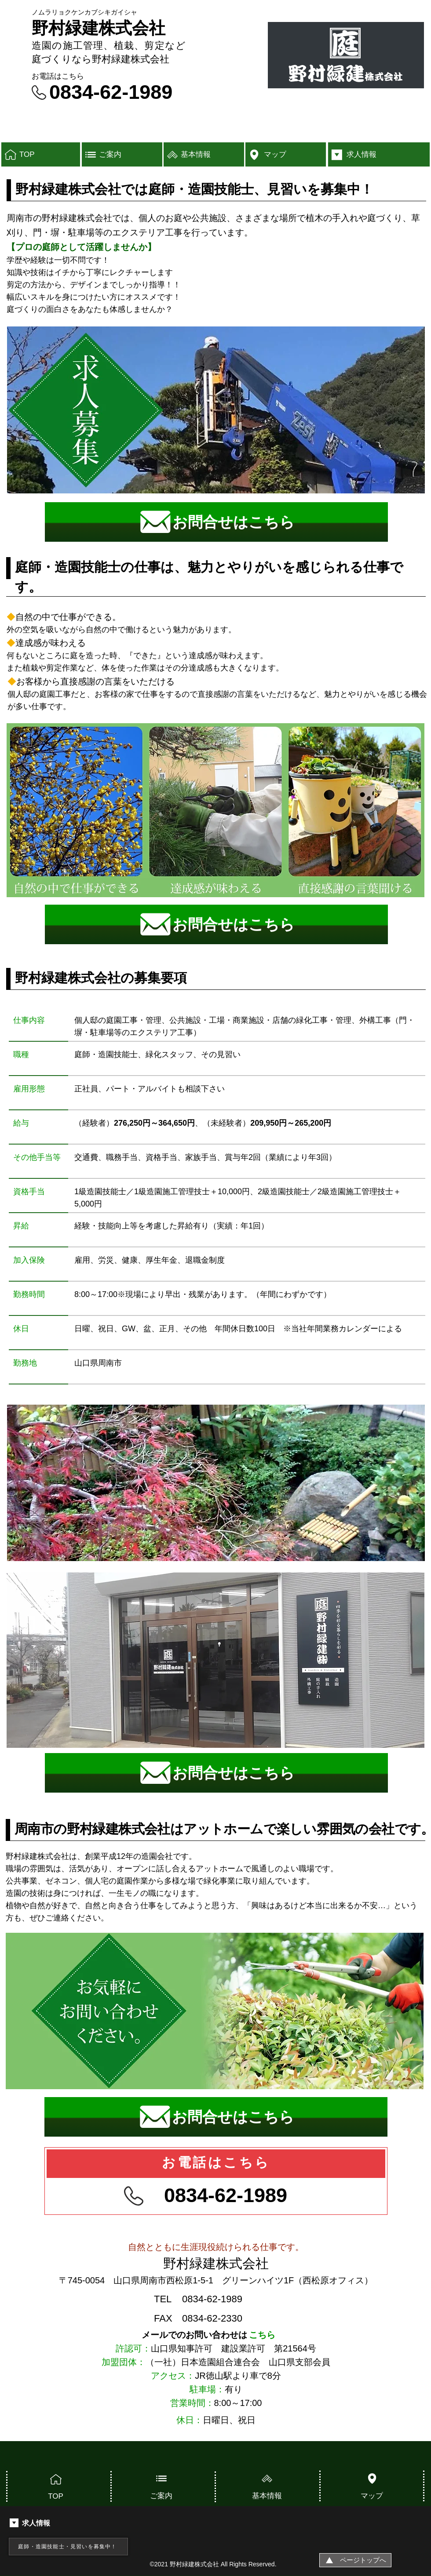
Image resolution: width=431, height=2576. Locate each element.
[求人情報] (379, 154)
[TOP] (40, 154)
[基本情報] (204, 154)
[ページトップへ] (355, 2560)
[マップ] (285, 154)
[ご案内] (122, 154)
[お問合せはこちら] (216, 522)
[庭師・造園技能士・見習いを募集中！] (68, 2546)
